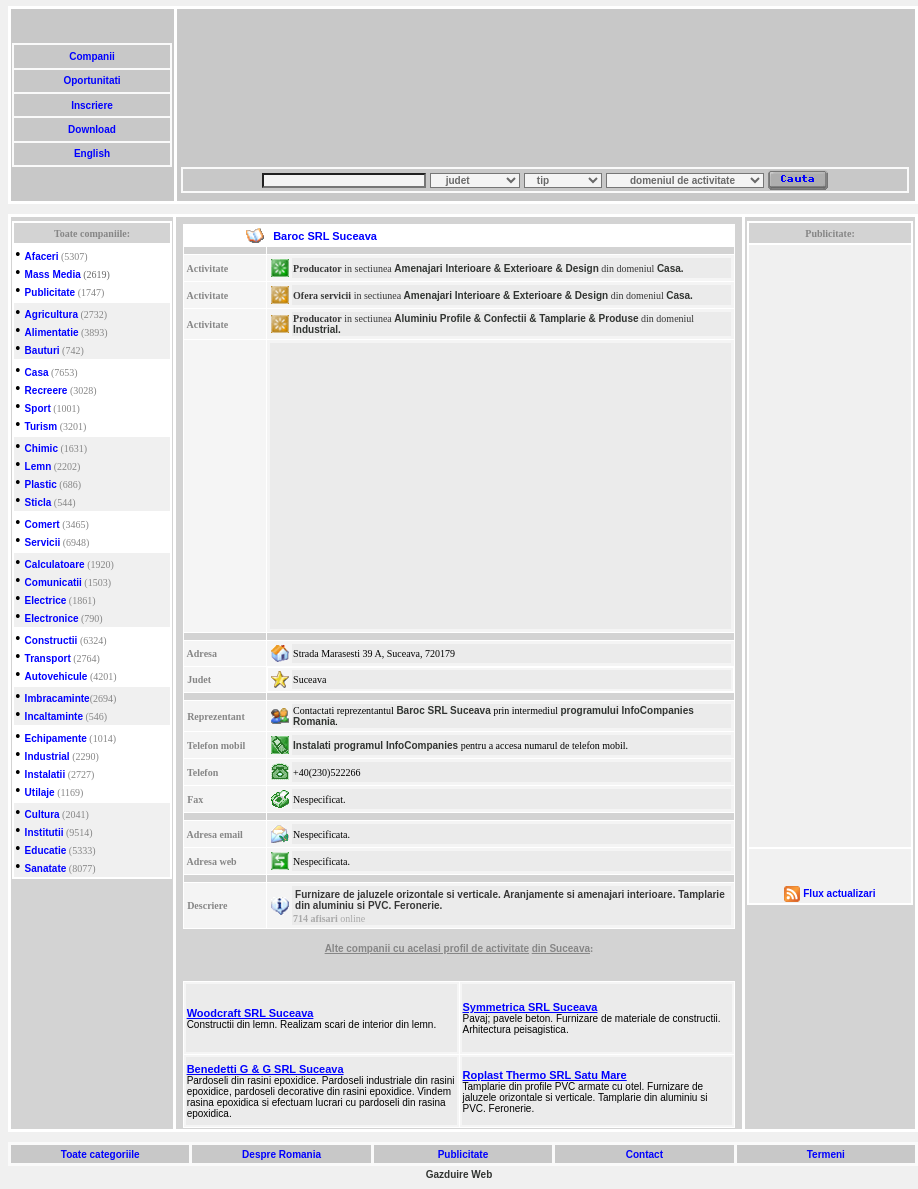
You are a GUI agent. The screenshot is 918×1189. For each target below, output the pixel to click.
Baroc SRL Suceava (443, 710)
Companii (91, 56)
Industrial (47, 756)
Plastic (41, 484)
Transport (48, 658)
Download (91, 129)
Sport (38, 408)
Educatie (46, 850)
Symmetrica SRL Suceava (530, 1007)
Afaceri (42, 256)
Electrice (46, 600)
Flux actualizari (839, 893)
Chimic (41, 448)
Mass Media (53, 274)
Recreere (46, 390)
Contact (644, 1154)
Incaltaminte (54, 716)
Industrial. (317, 329)
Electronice (52, 618)
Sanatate (46, 868)
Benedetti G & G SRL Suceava (265, 1069)
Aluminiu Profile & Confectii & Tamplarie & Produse (516, 318)
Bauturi (42, 350)
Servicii (43, 542)
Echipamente (56, 738)
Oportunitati (92, 80)
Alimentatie (52, 332)
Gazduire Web (459, 1174)
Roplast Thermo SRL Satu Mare (545, 1075)
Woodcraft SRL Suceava (250, 1013)
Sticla (38, 502)
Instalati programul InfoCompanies (375, 745)
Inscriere (91, 105)
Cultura (42, 814)
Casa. (670, 268)
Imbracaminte (57, 698)
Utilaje (40, 792)
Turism (41, 426)
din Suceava (561, 948)
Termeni (826, 1154)
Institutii (44, 832)
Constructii (51, 640)
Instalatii (45, 774)
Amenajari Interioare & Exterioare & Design (496, 268)
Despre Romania (281, 1154)
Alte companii (359, 948)
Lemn (38, 466)
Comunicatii (53, 582)
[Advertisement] (278, 88)
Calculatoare (55, 564)
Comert (42, 524)
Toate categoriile (100, 1154)
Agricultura (51, 314)
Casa (37, 372)
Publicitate (50, 292)
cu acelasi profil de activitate (461, 948)
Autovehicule (56, 676)
